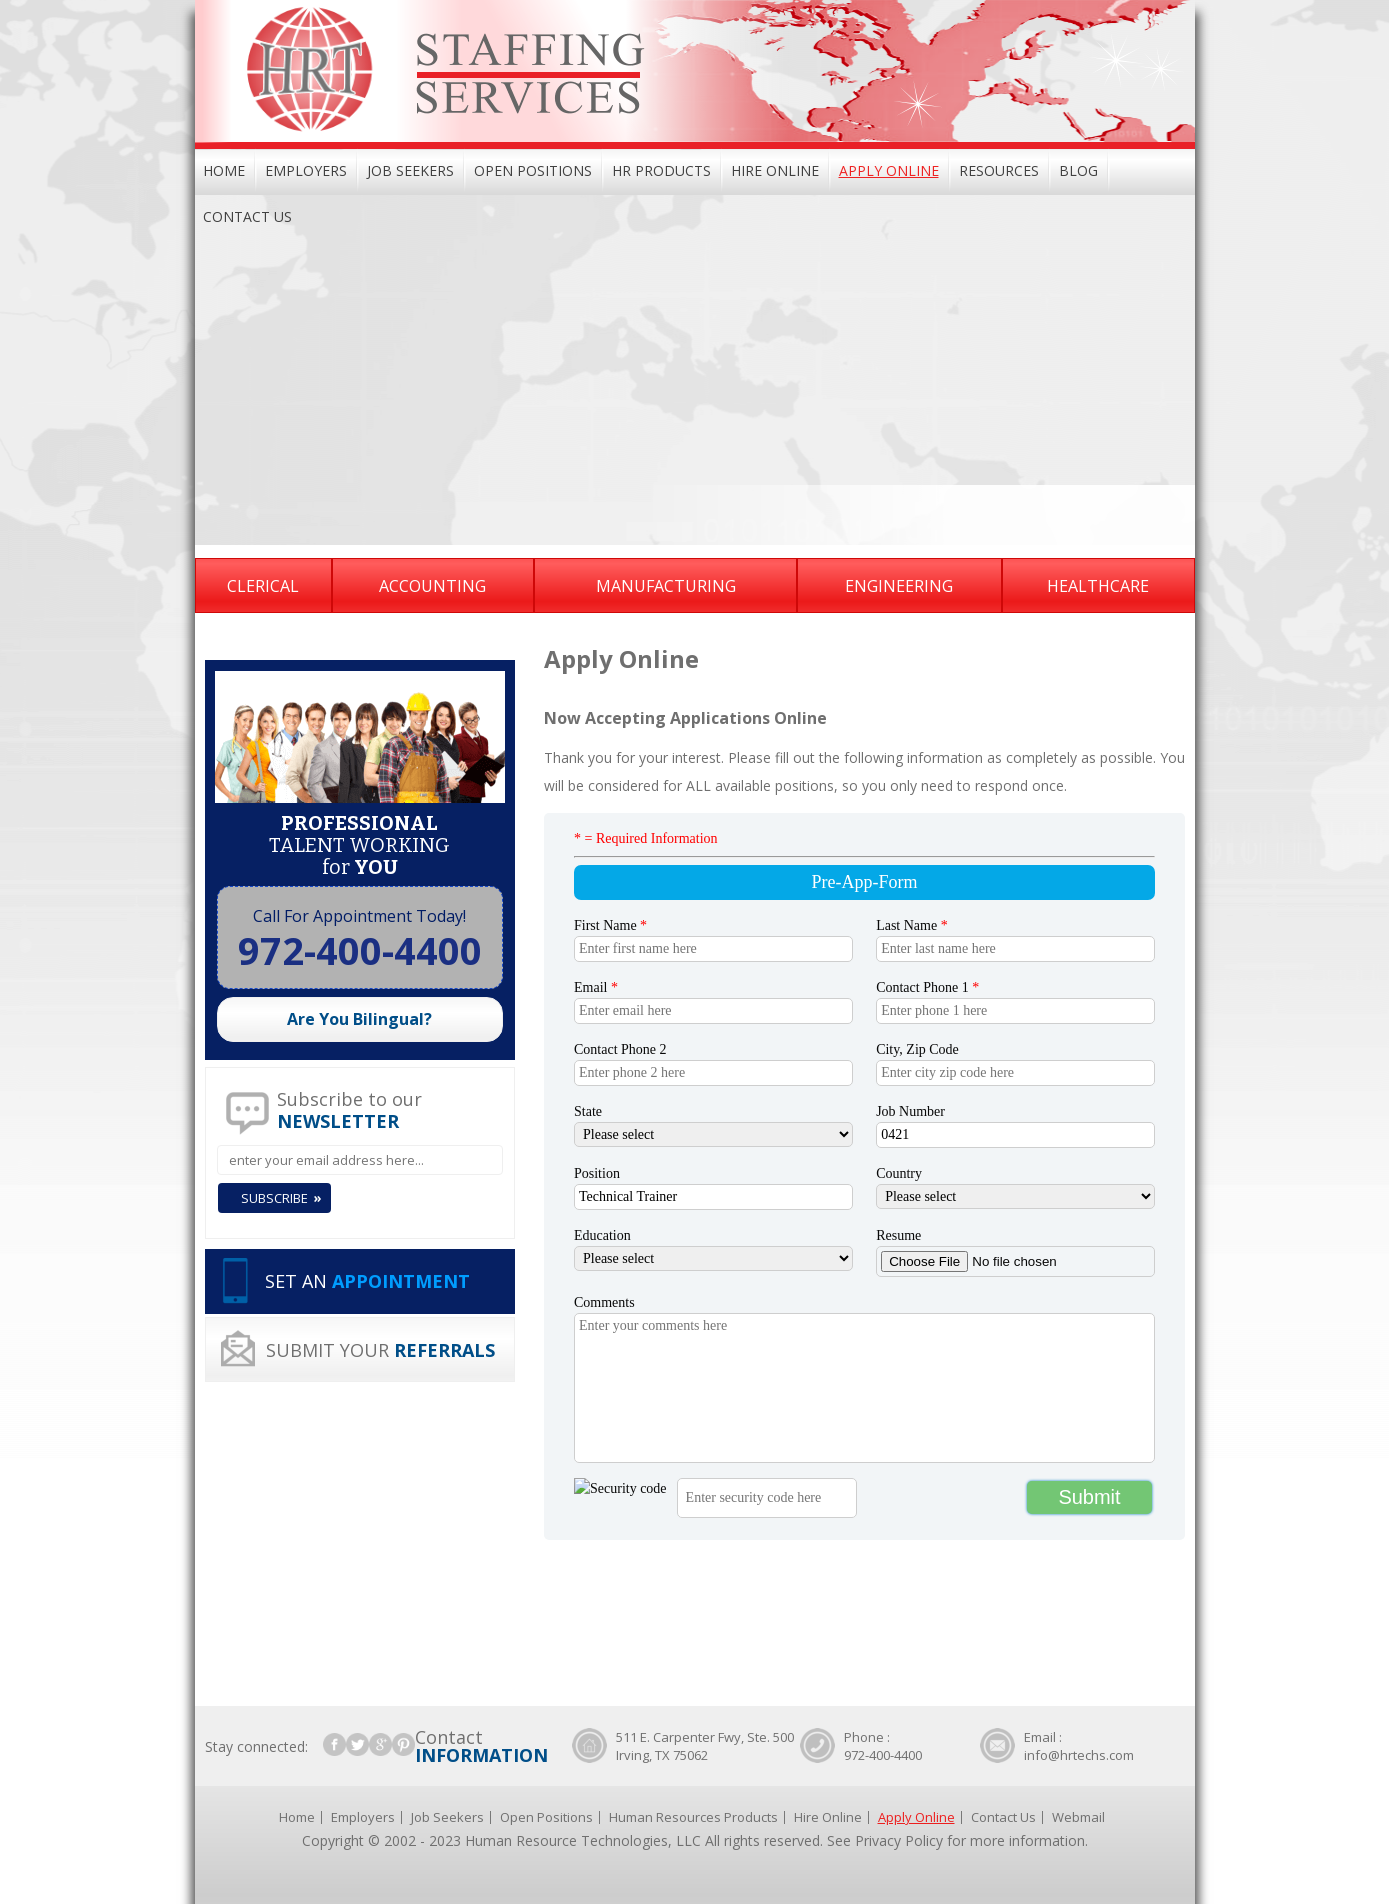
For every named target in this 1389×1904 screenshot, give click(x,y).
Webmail (1078, 1817)
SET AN (367, 1281)
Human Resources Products (693, 1817)
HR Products (661, 170)
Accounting (432, 586)
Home (224, 170)
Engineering (899, 586)
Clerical (263, 586)
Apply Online (889, 170)
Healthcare (1098, 586)
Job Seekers (410, 170)
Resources (999, 170)
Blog (1078, 170)
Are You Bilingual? (359, 1019)
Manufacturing (666, 586)
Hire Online (775, 170)
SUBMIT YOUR (380, 1350)
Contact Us (247, 216)
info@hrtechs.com (1079, 1755)
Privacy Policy (899, 1840)
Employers (306, 170)
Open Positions (533, 170)
